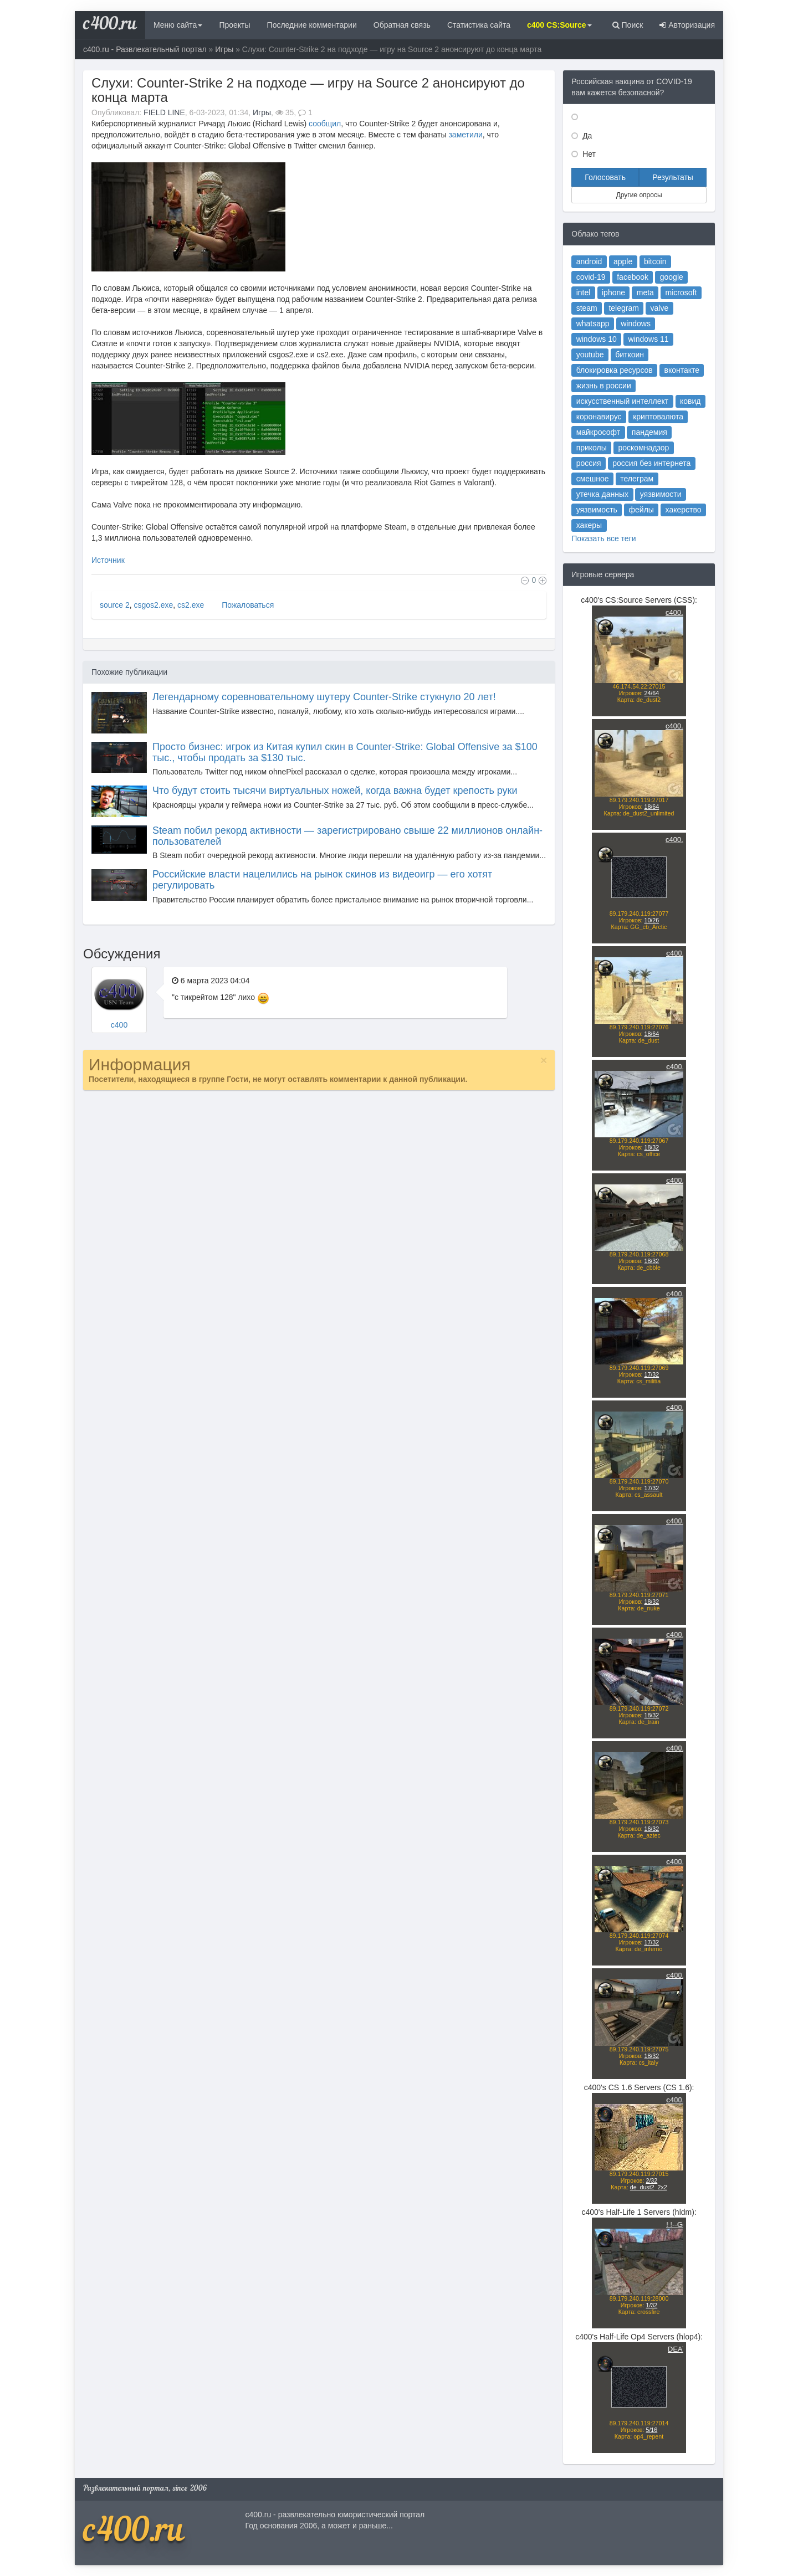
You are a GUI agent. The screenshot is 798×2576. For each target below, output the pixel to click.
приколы (591, 447)
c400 (119, 1024)
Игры (224, 49)
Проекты (234, 24)
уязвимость (596, 509)
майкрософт (598, 432)
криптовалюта (658, 416)
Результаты (672, 177)
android (589, 261)
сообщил (325, 123)
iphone (613, 292)
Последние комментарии (312, 24)
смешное (592, 478)
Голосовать (605, 177)
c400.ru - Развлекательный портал (145, 49)
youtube (590, 354)
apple (622, 261)
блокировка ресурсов (614, 370)
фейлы (641, 509)
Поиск (627, 24)
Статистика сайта (478, 24)
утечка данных (602, 494)
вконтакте (681, 370)
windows (636, 323)
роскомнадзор (643, 447)
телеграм (636, 478)
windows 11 (648, 339)
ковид (690, 401)
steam (586, 308)
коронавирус (599, 416)
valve (660, 308)
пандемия (649, 432)
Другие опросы (639, 195)
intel (583, 292)
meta (645, 292)
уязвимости (661, 494)
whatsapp (593, 323)
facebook (632, 277)
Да (586, 135)
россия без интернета (651, 463)
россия (588, 463)
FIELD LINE (164, 112)
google (671, 277)
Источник (108, 560)
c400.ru (110, 25)
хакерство (684, 509)
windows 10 (596, 339)
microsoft (681, 292)
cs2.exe (190, 605)
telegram (623, 308)
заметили (465, 134)
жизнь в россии (603, 385)
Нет (588, 154)
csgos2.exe (153, 605)
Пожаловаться (246, 605)
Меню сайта (178, 24)
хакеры (589, 525)
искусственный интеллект (622, 401)
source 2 (115, 605)
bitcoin (655, 261)
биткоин (629, 354)
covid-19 (591, 277)
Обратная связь (402, 24)
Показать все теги (603, 538)
